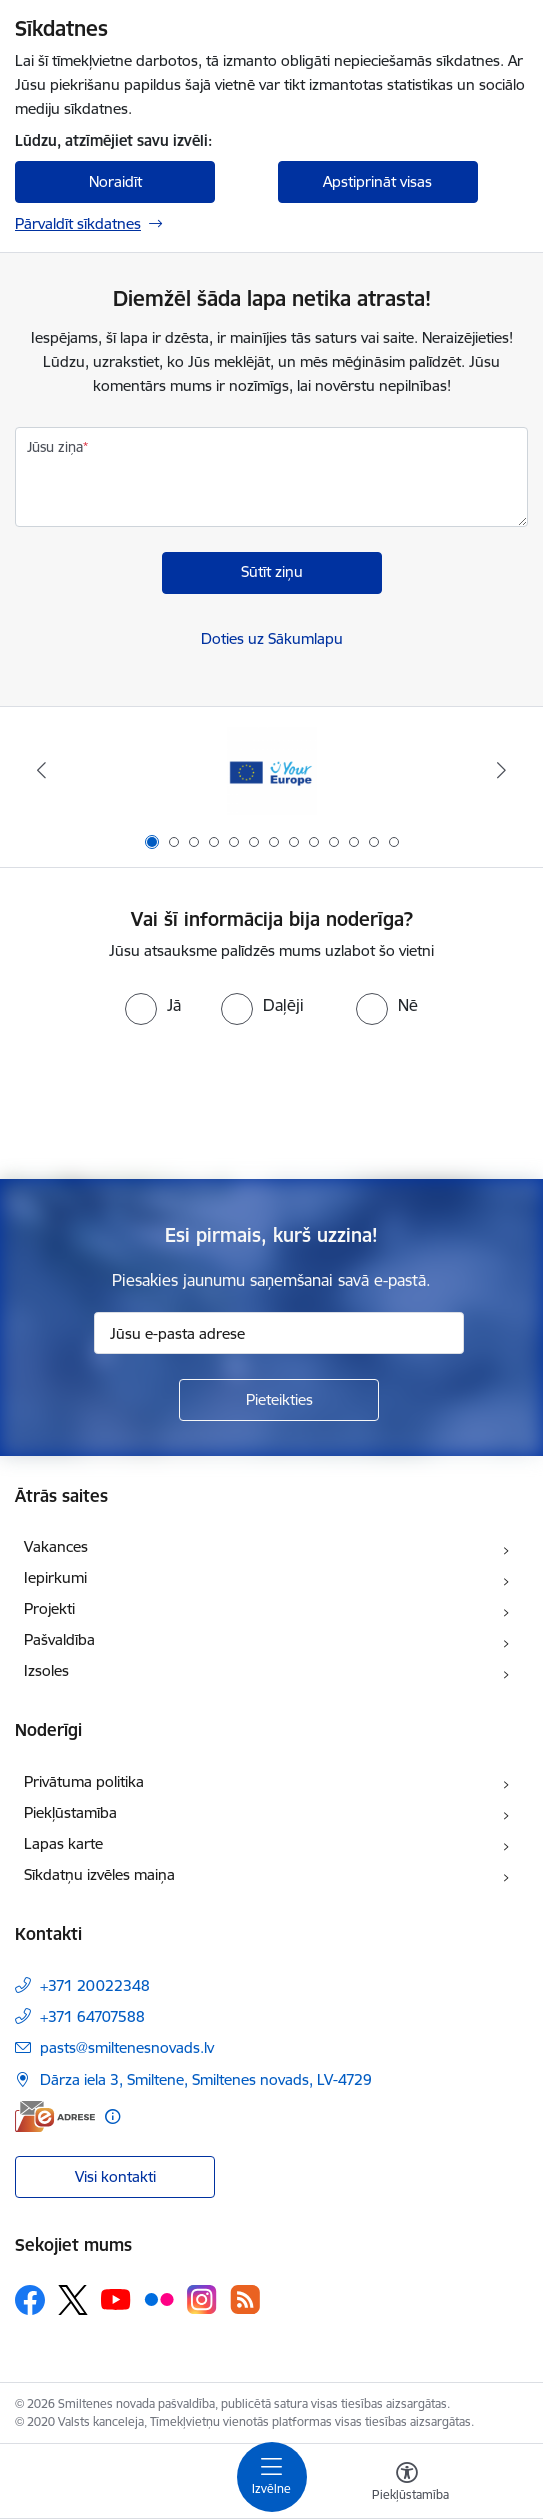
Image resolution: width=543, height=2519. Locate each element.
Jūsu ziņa (55, 447)
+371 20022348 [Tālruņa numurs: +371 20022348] (95, 1985)
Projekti (49, 1608)
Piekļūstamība (70, 1812)
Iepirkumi (55, 1577)
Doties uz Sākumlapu (272, 638)
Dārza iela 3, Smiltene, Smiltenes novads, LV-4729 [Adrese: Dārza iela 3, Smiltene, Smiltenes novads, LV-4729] (206, 2079)
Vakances (56, 1546)
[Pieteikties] (279, 1400)
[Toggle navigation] (272, 2477)
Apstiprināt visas (377, 181)
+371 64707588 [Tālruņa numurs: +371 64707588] (92, 2016)
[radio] (153, 1005)
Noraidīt (115, 181)
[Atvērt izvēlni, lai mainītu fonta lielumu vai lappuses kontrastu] (407, 2484)
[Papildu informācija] (112, 2116)
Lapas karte (63, 1843)
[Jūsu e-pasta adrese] (279, 1333)
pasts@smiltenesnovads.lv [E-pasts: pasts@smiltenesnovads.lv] (127, 2047)
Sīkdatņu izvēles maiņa (99, 1874)
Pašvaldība (59, 1639)
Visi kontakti (115, 2176)
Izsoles (46, 1670)
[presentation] (272, 1100)
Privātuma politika (84, 1781)
